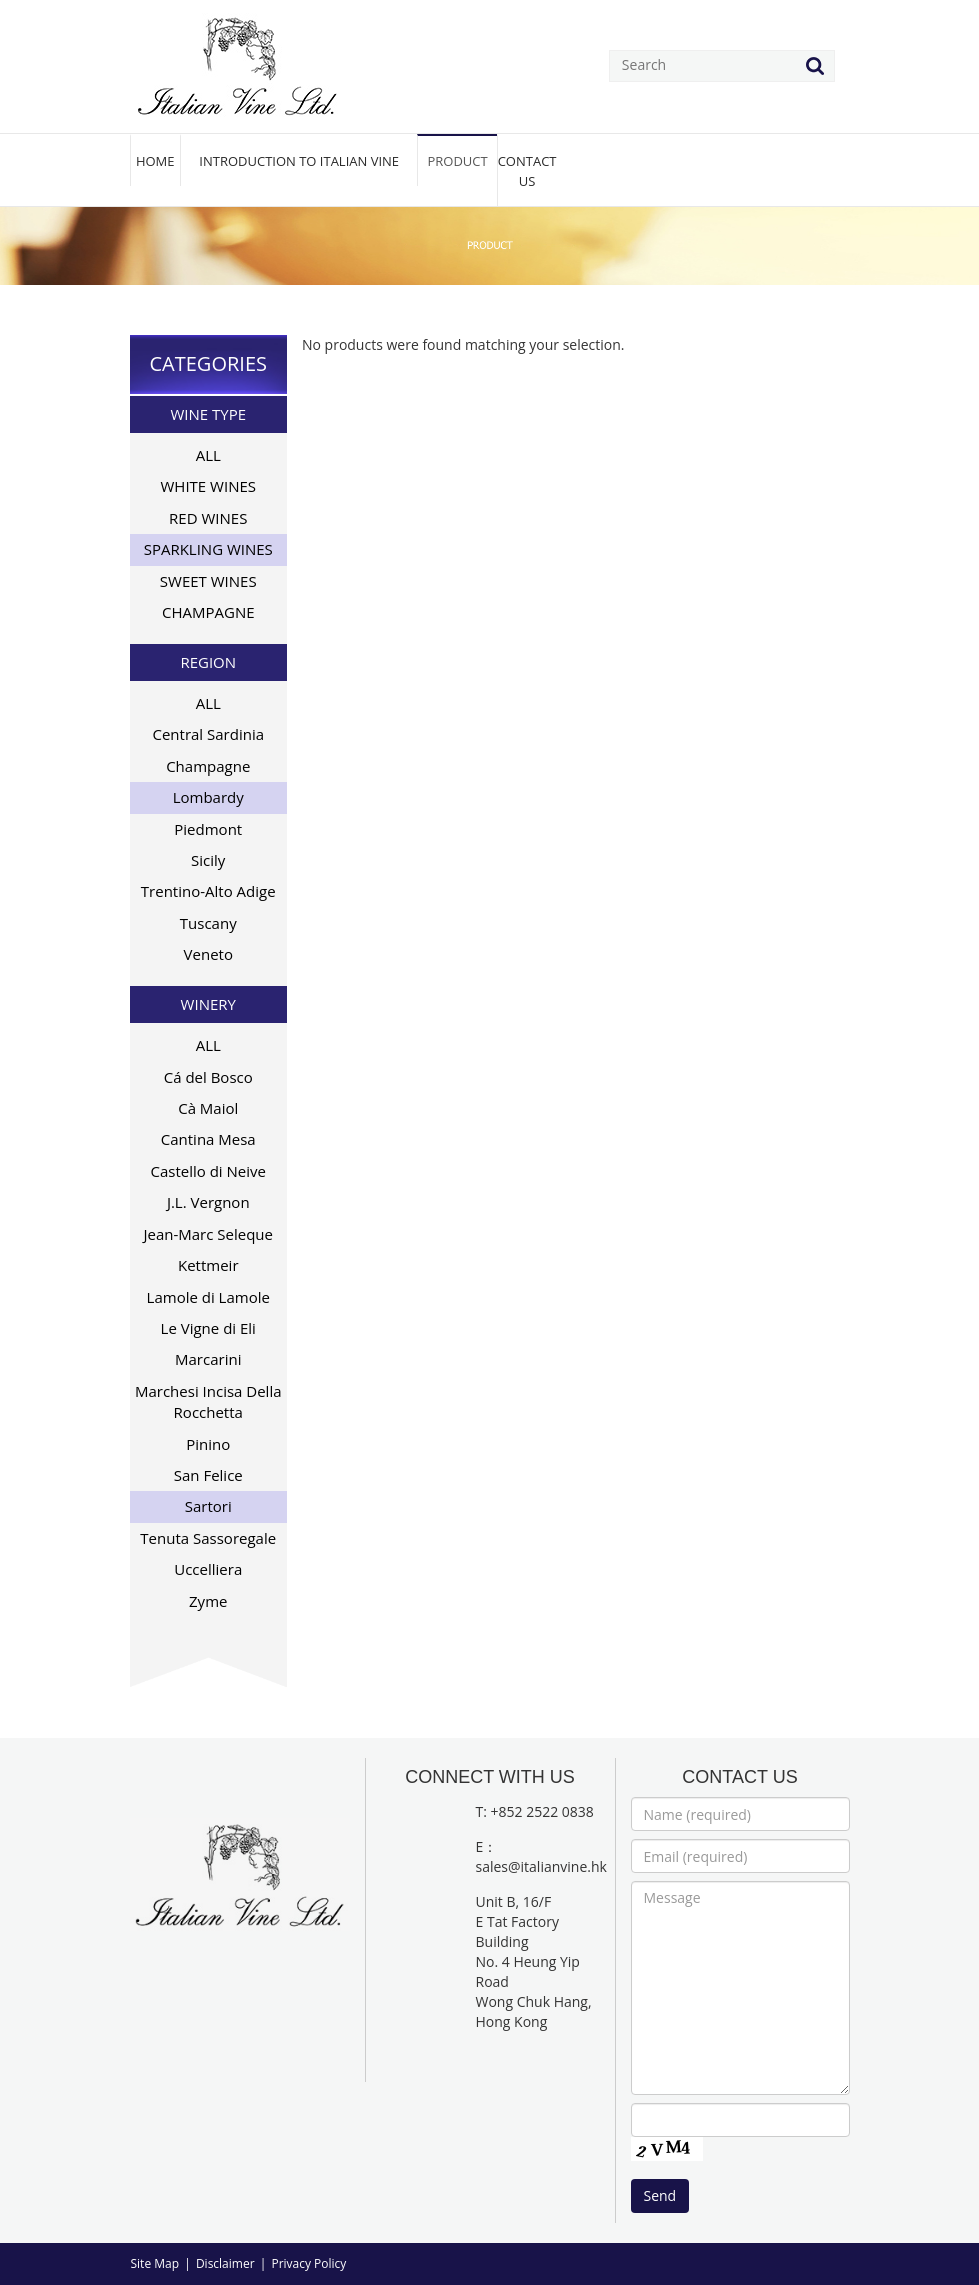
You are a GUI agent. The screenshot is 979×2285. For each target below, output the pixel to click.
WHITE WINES (209, 486)
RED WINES (208, 518)
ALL (208, 455)
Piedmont (208, 829)
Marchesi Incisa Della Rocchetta (208, 1401)
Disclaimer (225, 2263)
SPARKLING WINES (208, 549)
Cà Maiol (208, 1108)
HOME (155, 161)
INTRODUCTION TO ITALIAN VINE (299, 161)
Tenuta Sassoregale (208, 1538)
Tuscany (208, 923)
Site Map (155, 2263)
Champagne (208, 766)
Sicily (208, 860)
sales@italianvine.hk (541, 1866)
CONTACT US (527, 171)
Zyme (208, 1601)
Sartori (208, 1506)
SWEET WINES (208, 581)
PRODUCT (457, 161)
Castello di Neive (208, 1171)
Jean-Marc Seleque (208, 1234)
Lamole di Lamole (208, 1297)
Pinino (208, 1444)
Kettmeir (208, 1265)
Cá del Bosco (208, 1077)
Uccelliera (208, 1569)
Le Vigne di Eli (208, 1328)
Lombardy (208, 797)
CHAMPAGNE (208, 612)
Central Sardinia (208, 734)
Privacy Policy (308, 2263)
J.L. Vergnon (208, 1202)
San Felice (208, 1475)
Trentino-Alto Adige (208, 891)
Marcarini (208, 1359)
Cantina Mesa (208, 1139)
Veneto (208, 954)
